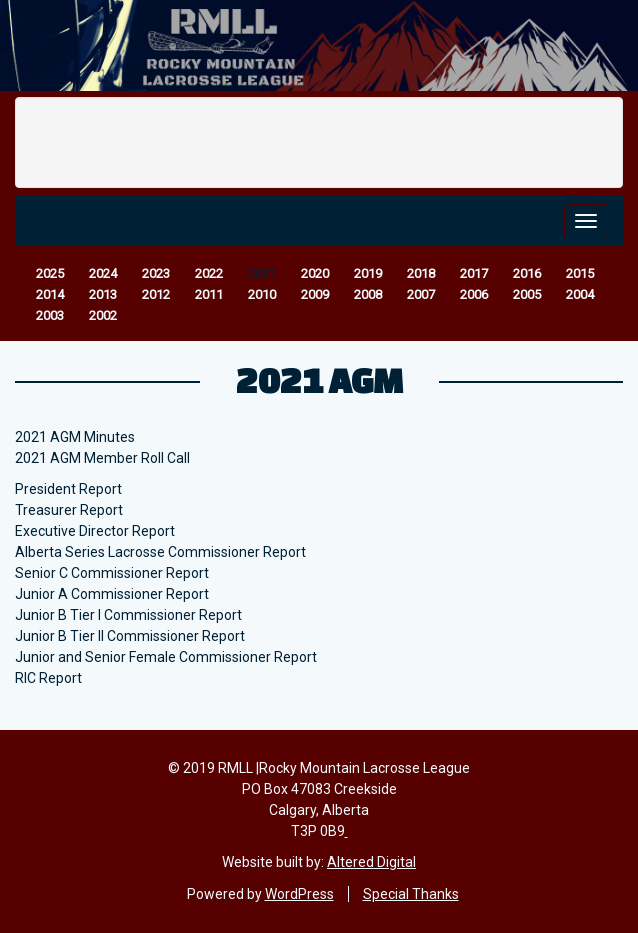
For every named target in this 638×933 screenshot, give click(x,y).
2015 (580, 273)
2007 (421, 294)
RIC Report (48, 678)
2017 (474, 273)
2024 (103, 273)
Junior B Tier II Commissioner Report (130, 636)
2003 (50, 315)
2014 (50, 294)
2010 (262, 294)
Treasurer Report (69, 510)
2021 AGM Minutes (75, 437)
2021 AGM (319, 380)
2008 (368, 294)
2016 (527, 273)
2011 (209, 294)
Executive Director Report (95, 531)
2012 (156, 294)
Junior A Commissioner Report (112, 594)
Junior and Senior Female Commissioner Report (166, 657)
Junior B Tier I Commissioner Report (128, 615)
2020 (315, 273)
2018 (421, 273)
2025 (50, 273)
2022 (209, 273)
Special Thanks (411, 894)
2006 (474, 294)
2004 (580, 294)
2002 (103, 315)
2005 (527, 294)
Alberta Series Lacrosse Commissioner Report (160, 552)
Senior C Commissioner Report (112, 573)
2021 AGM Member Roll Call (102, 458)
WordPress (299, 894)
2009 (315, 294)
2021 (262, 273)
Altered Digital (371, 862)
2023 (156, 273)
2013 (103, 294)
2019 (368, 273)
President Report (68, 489)
